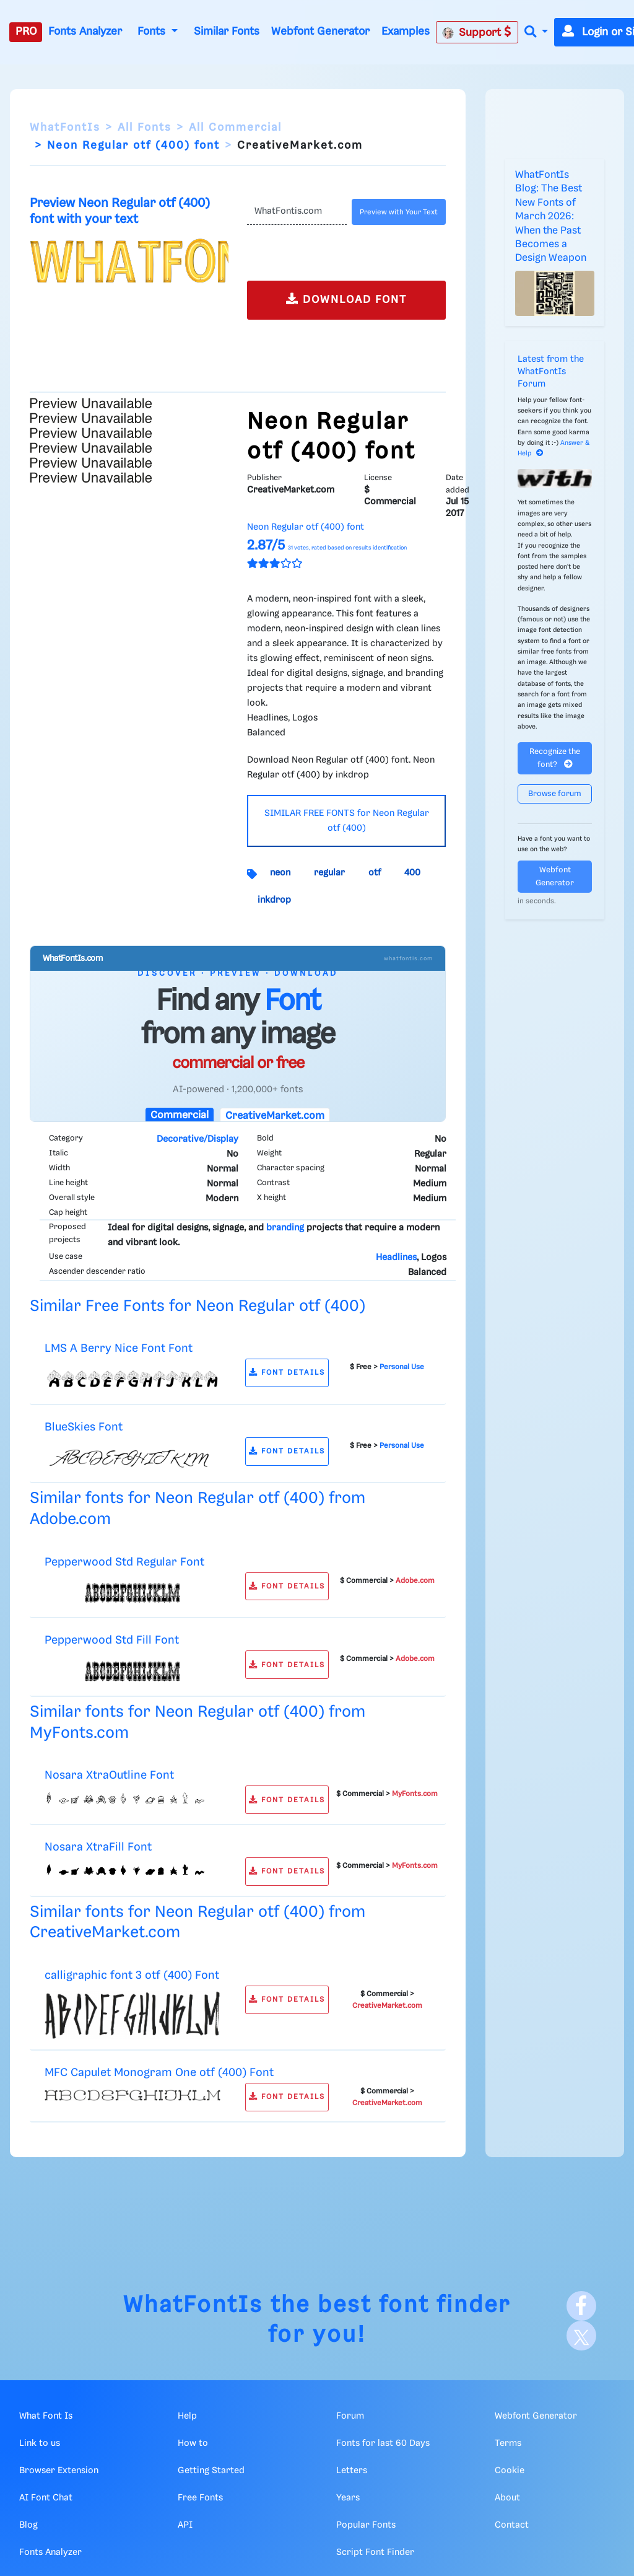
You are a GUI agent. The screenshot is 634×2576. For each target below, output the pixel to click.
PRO (26, 31)
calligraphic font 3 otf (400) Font (132, 1975)
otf (374, 873)
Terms (508, 2443)
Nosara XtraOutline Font (109, 1775)
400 (412, 873)
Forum (350, 2416)
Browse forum (554, 794)
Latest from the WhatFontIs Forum (551, 371)
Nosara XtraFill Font (98, 1847)
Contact (512, 2525)
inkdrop (274, 900)
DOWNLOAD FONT (346, 298)
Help (187, 2416)
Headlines (396, 1258)
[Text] (297, 212)
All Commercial (235, 127)
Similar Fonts (226, 31)
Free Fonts (200, 2498)
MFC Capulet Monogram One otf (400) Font (159, 2073)
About (507, 2498)
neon (280, 873)
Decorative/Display (197, 1139)
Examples (405, 31)
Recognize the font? (554, 758)
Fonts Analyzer (85, 31)
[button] (536, 32)
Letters (351, 2471)
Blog (28, 2525)
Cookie (509, 2471)
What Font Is (45, 2416)
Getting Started (211, 2471)
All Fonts (145, 127)
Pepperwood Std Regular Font (124, 1562)
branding (285, 1228)
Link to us (39, 2443)
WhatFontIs (65, 127)
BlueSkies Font (84, 1427)
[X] (581, 2335)
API (185, 2525)
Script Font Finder (375, 2552)
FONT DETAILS (287, 1373)
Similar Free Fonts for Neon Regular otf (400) (197, 1306)
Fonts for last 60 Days (383, 2443)
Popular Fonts (366, 2525)
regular (329, 873)
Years (348, 2498)
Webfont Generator (320, 31)
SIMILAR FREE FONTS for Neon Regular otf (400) (346, 820)
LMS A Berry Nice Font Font (119, 1348)
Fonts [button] (152, 31)
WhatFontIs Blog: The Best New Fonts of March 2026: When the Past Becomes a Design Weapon (550, 216)
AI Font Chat (45, 2498)
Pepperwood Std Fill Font (112, 1640)
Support (476, 32)
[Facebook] (581, 2306)
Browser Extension (58, 2471)
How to (193, 2443)
